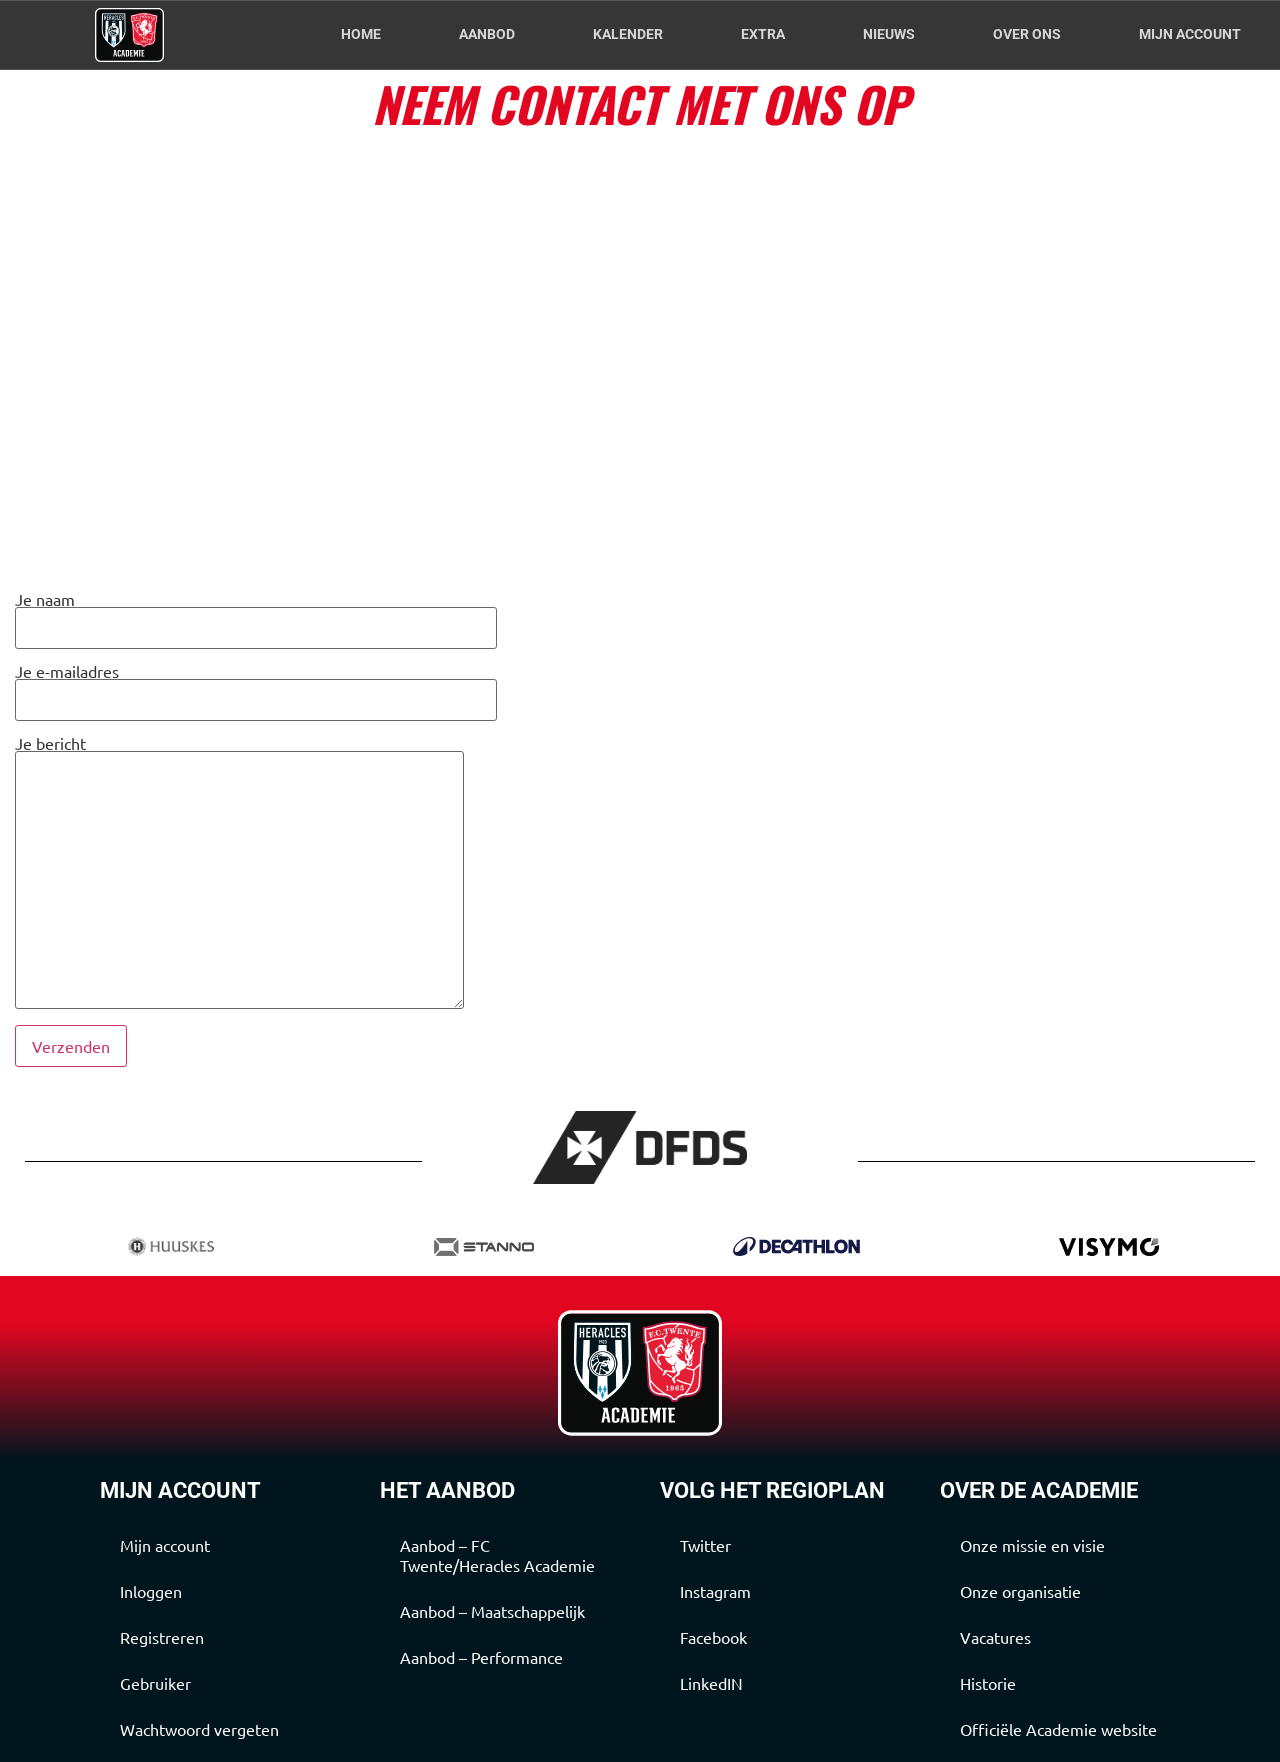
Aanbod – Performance (481, 1657)
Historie (988, 1683)
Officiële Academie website (1058, 1729)
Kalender (628, 34)
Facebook (713, 1637)
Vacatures (995, 1637)
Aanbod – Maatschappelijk (492, 1611)
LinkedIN (711, 1683)
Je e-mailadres (256, 686)
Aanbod (487, 34)
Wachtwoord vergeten (199, 1729)
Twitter (705, 1545)
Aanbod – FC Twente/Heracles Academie (497, 1555)
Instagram (715, 1591)
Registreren (162, 1637)
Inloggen (151, 1591)
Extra (763, 34)
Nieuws (889, 34)
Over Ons (1027, 34)
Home (361, 34)
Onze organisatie (1020, 1591)
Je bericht (239, 872)
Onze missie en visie (1032, 1545)
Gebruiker (155, 1683)
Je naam (256, 614)
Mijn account (1190, 34)
